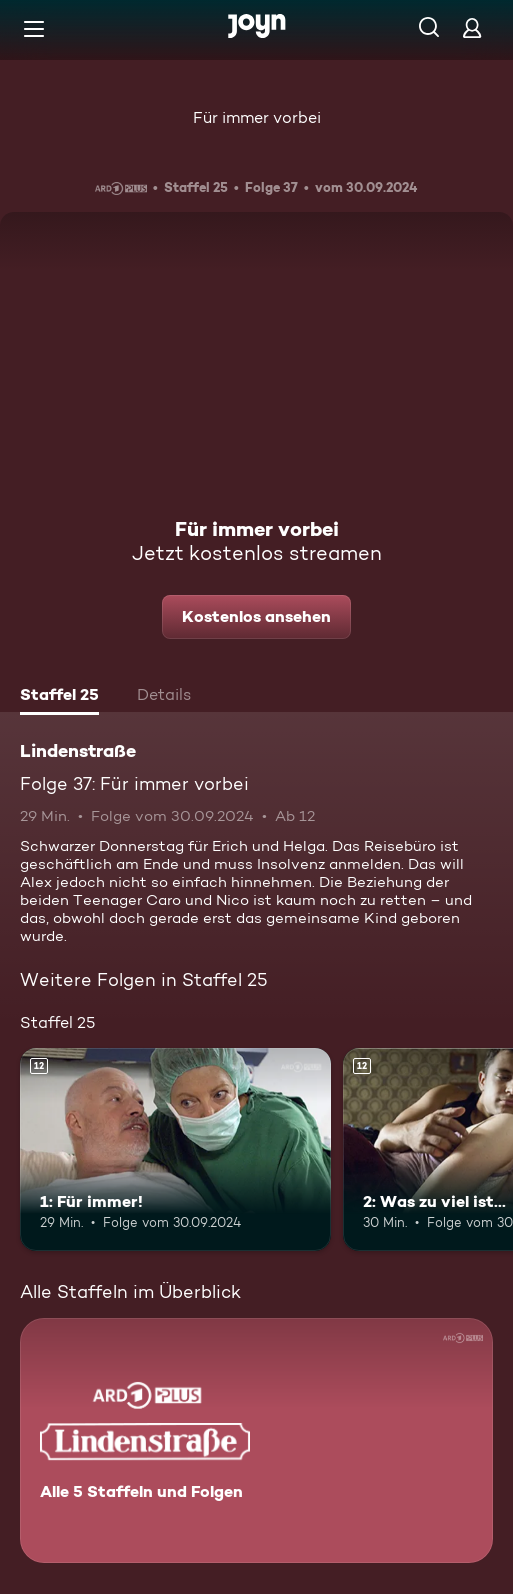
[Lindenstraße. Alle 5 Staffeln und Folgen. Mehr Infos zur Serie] (256, 1440)
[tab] (59, 697)
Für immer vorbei (257, 117)
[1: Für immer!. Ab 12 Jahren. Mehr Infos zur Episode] (175, 1149)
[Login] (472, 27)
